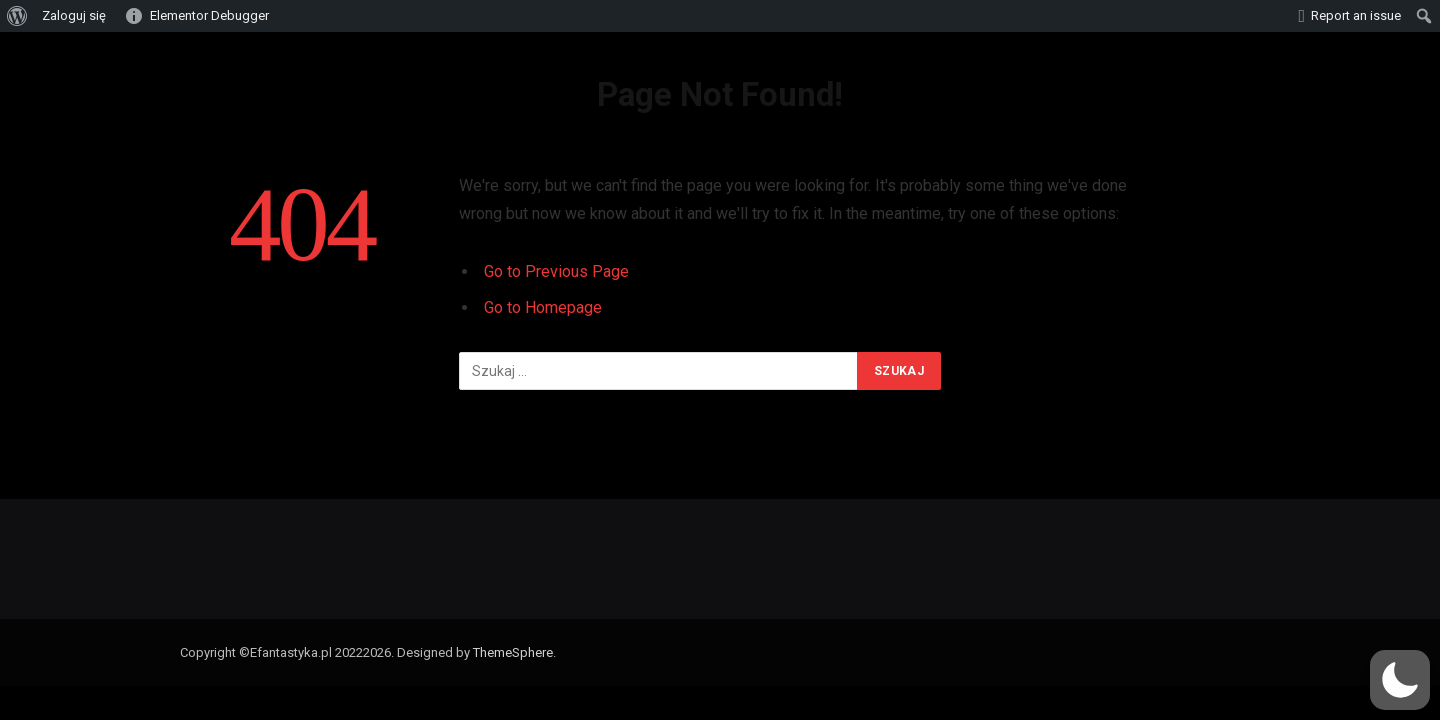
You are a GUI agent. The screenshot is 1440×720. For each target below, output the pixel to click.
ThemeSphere (513, 652)
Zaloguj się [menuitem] (74, 15)
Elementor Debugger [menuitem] (209, 15)
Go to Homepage (543, 307)
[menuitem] (17, 16)
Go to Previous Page (556, 271)
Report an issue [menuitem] (1356, 15)
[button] (1400, 680)
